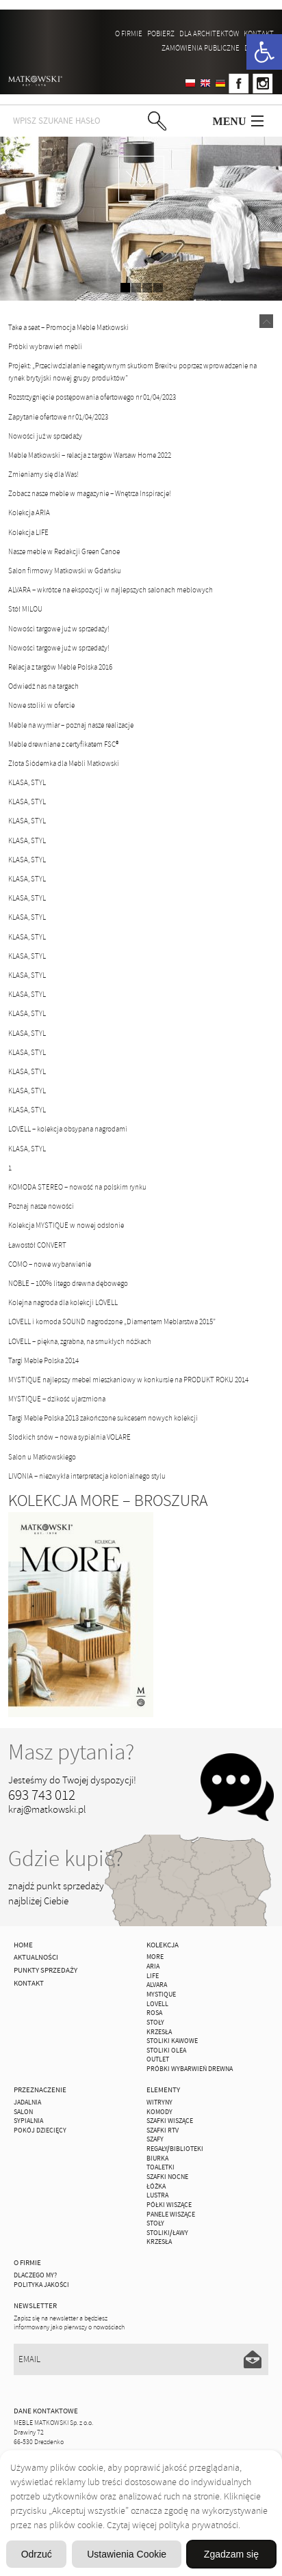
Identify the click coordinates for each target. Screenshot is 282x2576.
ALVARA (156, 1985)
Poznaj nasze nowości (41, 1206)
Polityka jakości (41, 2285)
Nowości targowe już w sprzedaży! (59, 628)
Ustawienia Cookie (126, 2554)
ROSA (154, 2013)
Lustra (157, 2195)
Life (152, 1976)
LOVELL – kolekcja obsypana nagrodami (67, 1129)
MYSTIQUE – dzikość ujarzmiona (56, 1398)
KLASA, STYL (27, 782)
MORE (155, 1957)
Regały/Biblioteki (174, 2149)
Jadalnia (27, 2102)
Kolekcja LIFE (28, 532)
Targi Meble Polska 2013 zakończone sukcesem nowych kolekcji (103, 1418)
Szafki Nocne (167, 2177)
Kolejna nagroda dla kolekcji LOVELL (63, 1302)
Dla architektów (209, 33)
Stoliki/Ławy (167, 2233)
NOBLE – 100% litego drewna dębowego (68, 1283)
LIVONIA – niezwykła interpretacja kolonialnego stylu (87, 1476)
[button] (264, 52)
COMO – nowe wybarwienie (49, 1264)
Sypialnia (28, 2121)
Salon (23, 2112)
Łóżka (156, 2186)
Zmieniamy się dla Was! (43, 474)
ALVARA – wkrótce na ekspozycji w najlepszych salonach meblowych (110, 589)
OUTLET (157, 2059)
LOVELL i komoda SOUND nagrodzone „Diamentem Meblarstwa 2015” (112, 1321)
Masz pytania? (71, 1752)
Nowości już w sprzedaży (45, 436)
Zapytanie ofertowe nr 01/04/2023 (58, 417)
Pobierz (161, 33)
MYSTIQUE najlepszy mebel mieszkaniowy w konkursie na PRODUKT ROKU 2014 (128, 1379)
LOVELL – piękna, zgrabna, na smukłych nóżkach (79, 1341)
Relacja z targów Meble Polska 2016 (60, 667)
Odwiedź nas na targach (43, 686)
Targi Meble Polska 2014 (43, 1360)
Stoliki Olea (166, 2050)
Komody (159, 2112)
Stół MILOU (25, 609)
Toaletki (160, 2167)
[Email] (141, 2359)
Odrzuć (36, 2554)
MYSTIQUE (161, 1994)
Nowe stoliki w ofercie (41, 705)
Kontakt (259, 33)
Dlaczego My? (35, 2275)
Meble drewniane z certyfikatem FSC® (63, 744)
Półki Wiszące (169, 2205)
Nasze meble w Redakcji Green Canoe (64, 551)
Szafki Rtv (162, 2130)
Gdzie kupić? (65, 1859)
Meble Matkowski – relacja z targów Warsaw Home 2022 (89, 455)
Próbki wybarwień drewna (189, 2069)
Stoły (155, 2022)
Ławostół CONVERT (37, 1245)
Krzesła (159, 2032)
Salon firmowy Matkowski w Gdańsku (64, 570)
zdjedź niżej (141, 179)
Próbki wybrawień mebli (45, 346)
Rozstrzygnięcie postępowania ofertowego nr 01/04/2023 (92, 397)
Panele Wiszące (170, 2214)
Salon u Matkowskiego (42, 1457)
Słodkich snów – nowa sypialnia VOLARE (69, 1437)
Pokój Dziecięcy (40, 2130)
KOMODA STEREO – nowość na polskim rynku (77, 1187)
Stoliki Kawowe (172, 2041)
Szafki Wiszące (169, 2121)
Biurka (157, 2158)
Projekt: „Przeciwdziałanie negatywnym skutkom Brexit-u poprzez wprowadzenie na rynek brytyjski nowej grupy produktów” (132, 372)
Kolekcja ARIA (29, 512)
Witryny (159, 2102)
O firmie (128, 33)
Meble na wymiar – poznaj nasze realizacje (70, 725)
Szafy (155, 2139)
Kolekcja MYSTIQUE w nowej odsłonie (66, 1225)
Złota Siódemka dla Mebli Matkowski (63, 763)
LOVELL (157, 2004)
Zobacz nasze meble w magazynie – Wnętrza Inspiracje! (89, 493)
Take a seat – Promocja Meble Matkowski (68, 327)
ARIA (152, 1966)
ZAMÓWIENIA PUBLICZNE (201, 48)
